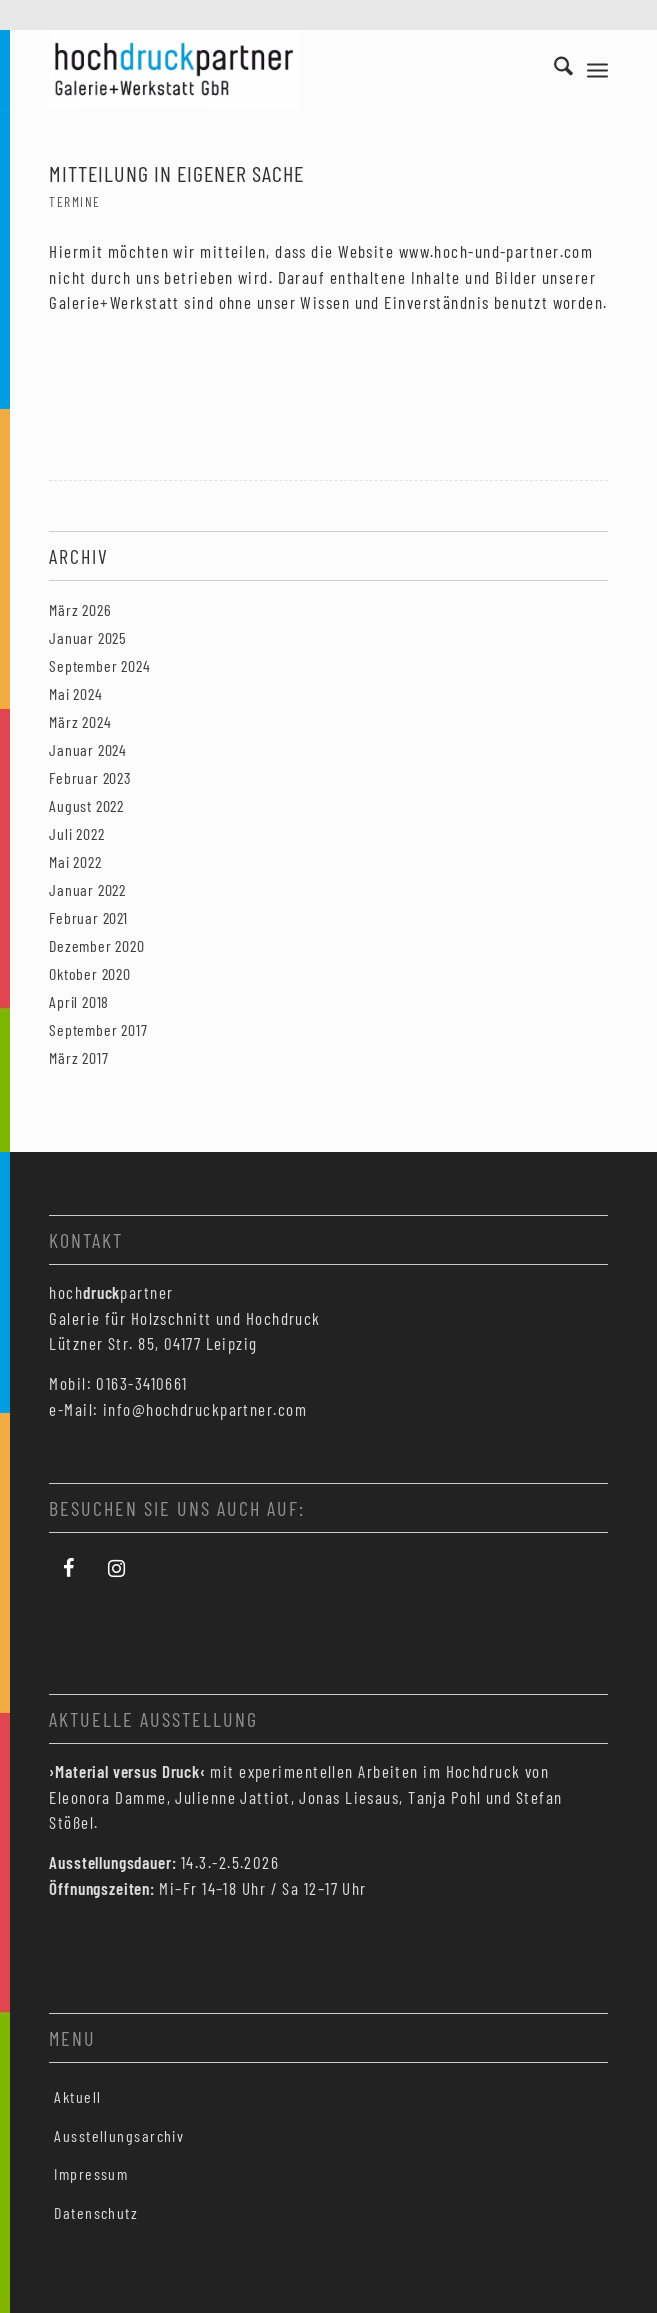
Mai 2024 (75, 693)
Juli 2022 (76, 833)
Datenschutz (96, 2212)
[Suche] (553, 69)
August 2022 (86, 805)
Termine (74, 201)
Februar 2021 (88, 917)
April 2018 (79, 1001)
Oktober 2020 (90, 973)
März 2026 (80, 609)
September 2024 (99, 665)
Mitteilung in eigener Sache (176, 173)
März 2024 (80, 721)
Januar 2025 (88, 637)
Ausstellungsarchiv (119, 2135)
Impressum (91, 2173)
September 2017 (98, 1029)
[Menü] (597, 69)
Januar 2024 (88, 749)
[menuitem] (553, 69)
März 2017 (78, 1057)
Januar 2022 (87, 889)
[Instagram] (117, 1568)
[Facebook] (69, 1568)
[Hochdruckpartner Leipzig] (272, 69)
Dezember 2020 (96, 945)
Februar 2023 (90, 777)
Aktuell (77, 2096)
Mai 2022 (75, 861)
